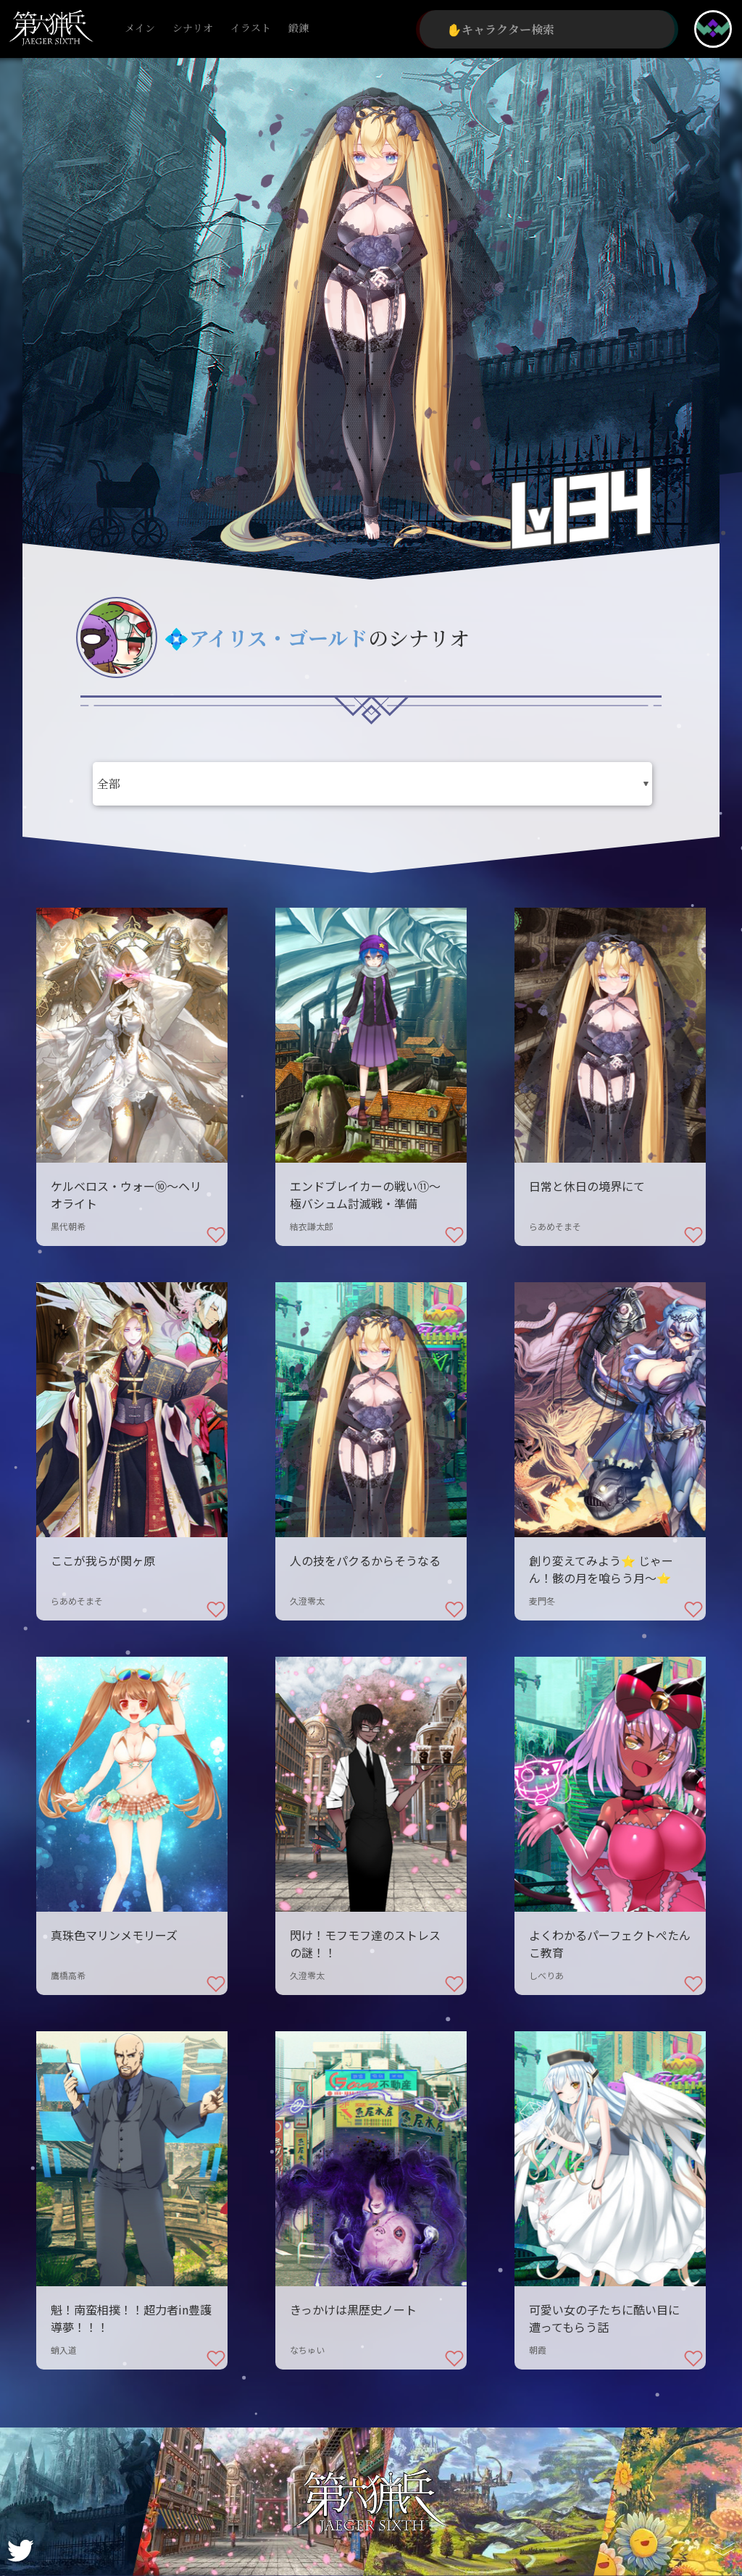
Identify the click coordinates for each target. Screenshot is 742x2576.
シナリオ (193, 28)
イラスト (251, 28)
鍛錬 (298, 28)
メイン (140, 28)
